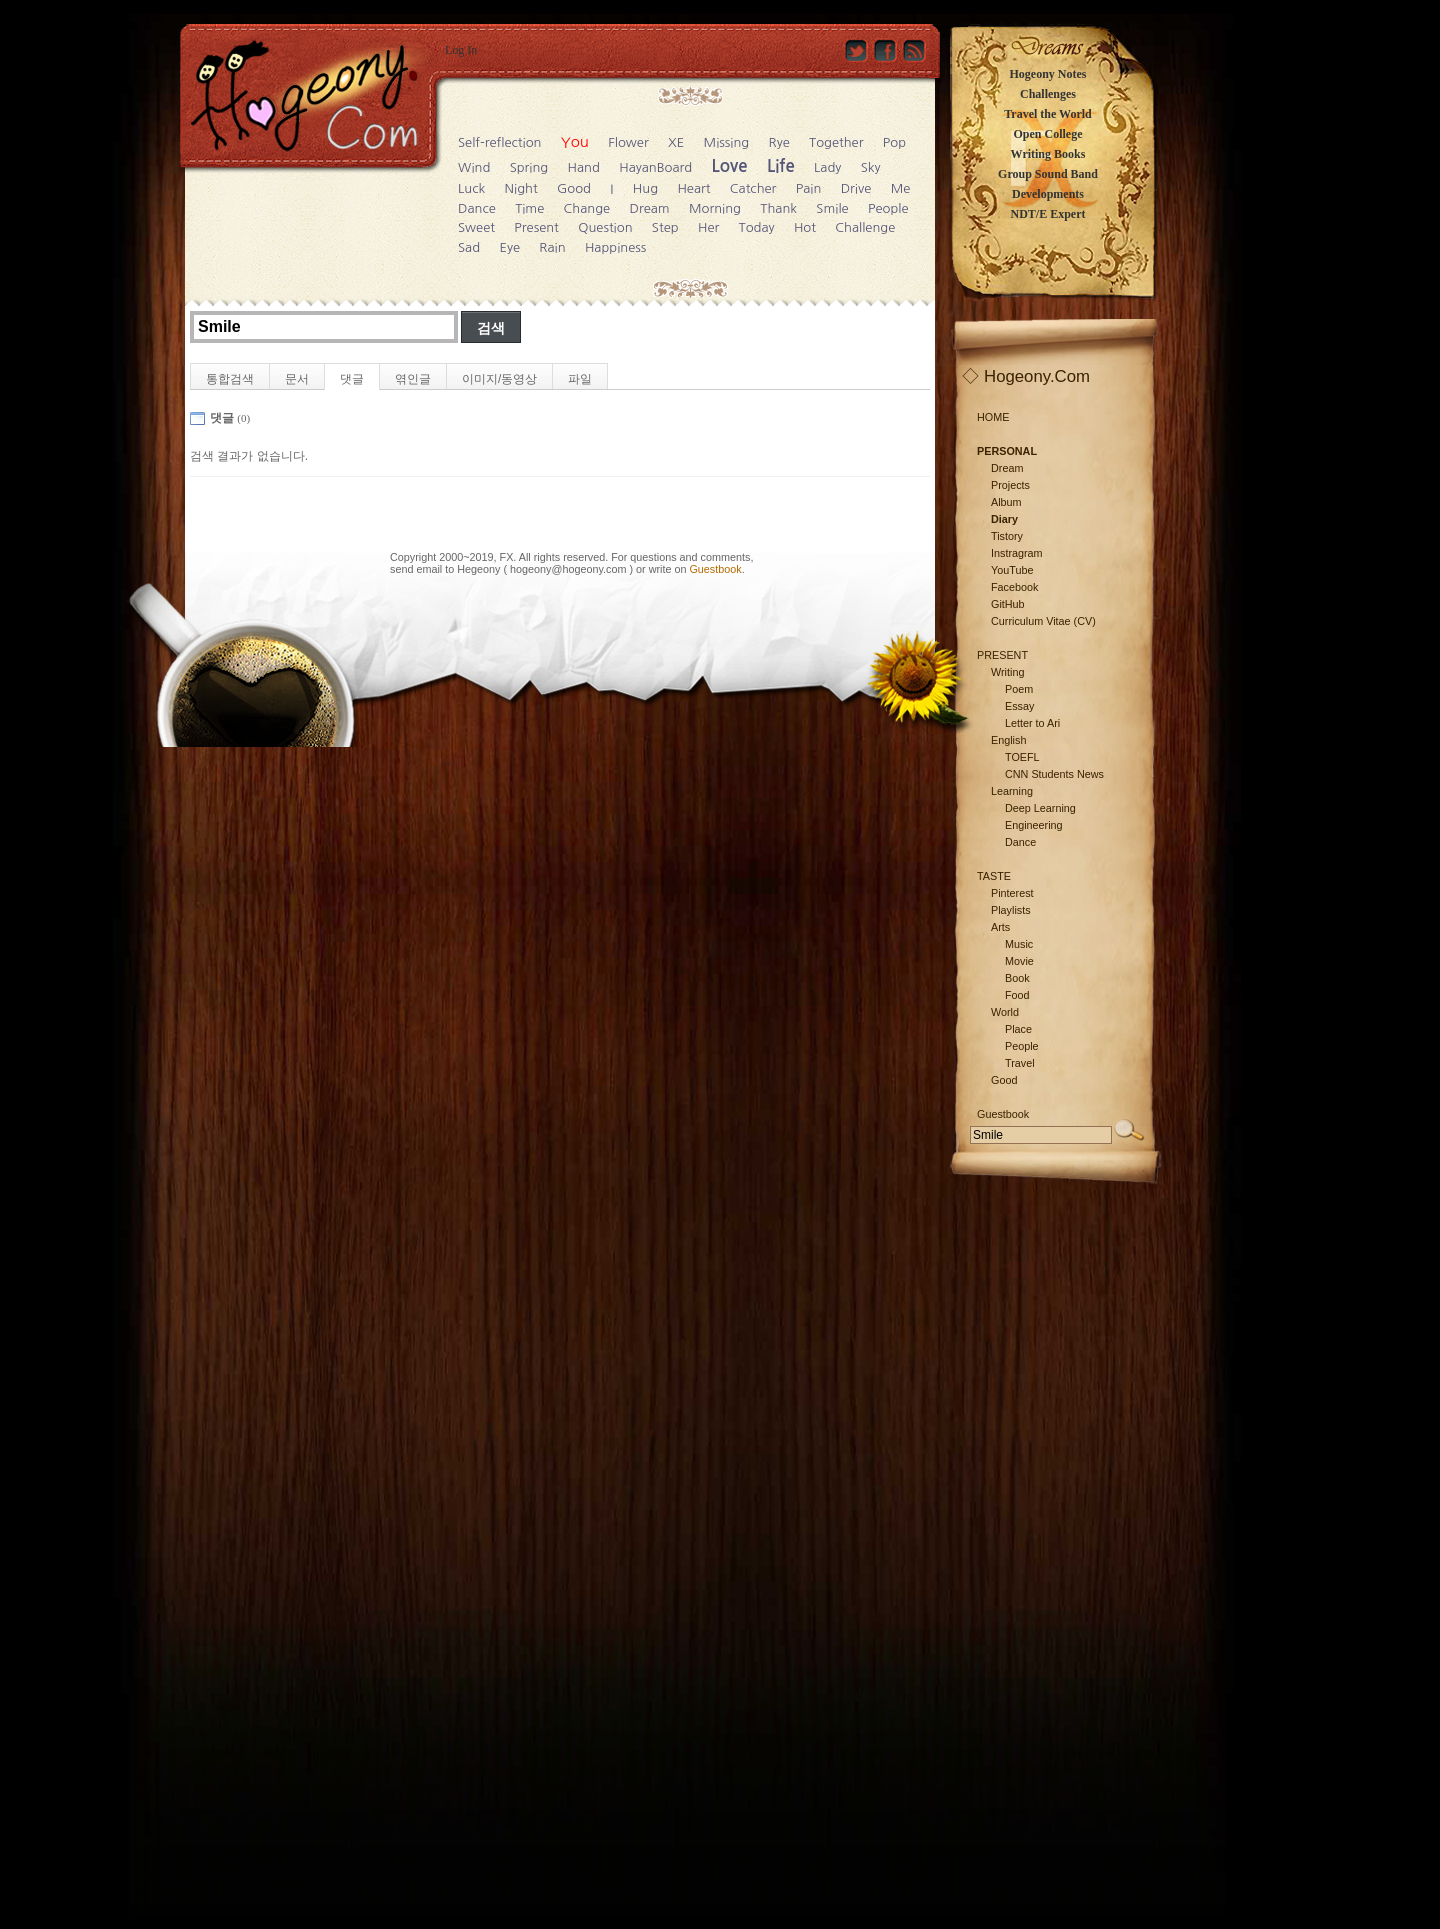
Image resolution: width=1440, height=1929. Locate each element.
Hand (584, 167)
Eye (509, 247)
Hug (645, 188)
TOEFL (1022, 757)
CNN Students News (1054, 774)
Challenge (865, 227)
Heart (693, 188)
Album (1006, 502)
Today (757, 227)
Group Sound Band (1048, 174)
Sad (469, 247)
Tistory (1007, 536)
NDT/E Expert (1048, 214)
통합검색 (230, 379)
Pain (809, 188)
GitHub (1008, 604)
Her (708, 227)
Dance (477, 208)
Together (836, 142)
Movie (1019, 961)
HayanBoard (655, 167)
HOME (993, 417)
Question (605, 227)
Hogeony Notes (1048, 74)
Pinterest (1012, 893)
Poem (1019, 689)
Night (521, 188)
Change (587, 208)
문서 (297, 379)
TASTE (994, 876)
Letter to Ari (1032, 723)
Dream (650, 208)
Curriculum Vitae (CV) (1043, 621)
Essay (1019, 706)
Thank (778, 208)
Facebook (1014, 587)
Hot (805, 227)
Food (1017, 995)
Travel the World (1048, 114)
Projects (1010, 485)
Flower (628, 142)
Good (574, 188)
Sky (871, 167)
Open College (1048, 134)
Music (1019, 944)
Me (901, 188)
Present (536, 227)
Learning (1012, 791)
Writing (1007, 672)
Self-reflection (499, 142)
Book (1017, 978)
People (888, 208)
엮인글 (413, 379)
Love (730, 166)
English (1008, 740)
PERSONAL (1007, 451)
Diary (1004, 519)
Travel (1020, 1063)
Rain (552, 247)
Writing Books (1048, 154)
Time (529, 208)
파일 (580, 379)
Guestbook (715, 569)
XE (676, 142)
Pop (894, 142)
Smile (832, 208)
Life (781, 166)
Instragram (1017, 553)
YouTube (1012, 570)
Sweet (476, 227)
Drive (856, 188)
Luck (471, 188)
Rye (779, 142)
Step (665, 227)
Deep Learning (1040, 808)
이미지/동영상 (499, 379)
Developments (1048, 194)
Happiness (615, 247)
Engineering (1034, 825)
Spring (529, 167)
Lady (827, 167)
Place (1018, 1029)
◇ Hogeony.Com (1026, 376)
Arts (1000, 927)
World (1005, 1012)
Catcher (753, 188)
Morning (715, 208)
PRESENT (1002, 655)
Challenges (1048, 94)
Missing (727, 142)
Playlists (1011, 910)
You (575, 141)
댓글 (352, 379)
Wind (474, 167)
